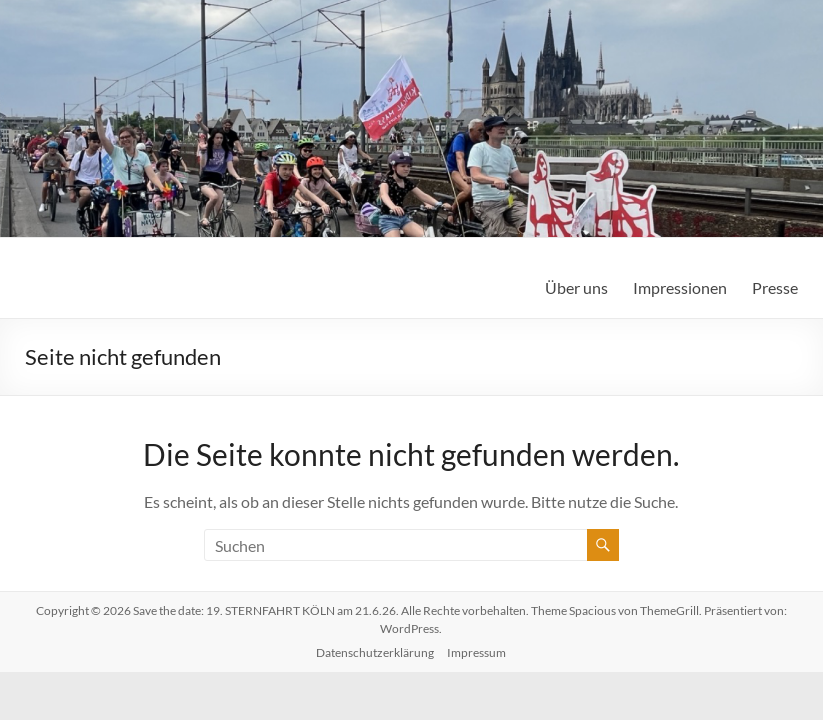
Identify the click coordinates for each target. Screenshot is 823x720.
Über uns (576, 287)
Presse (775, 287)
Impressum (476, 652)
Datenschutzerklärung (375, 652)
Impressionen (680, 287)
